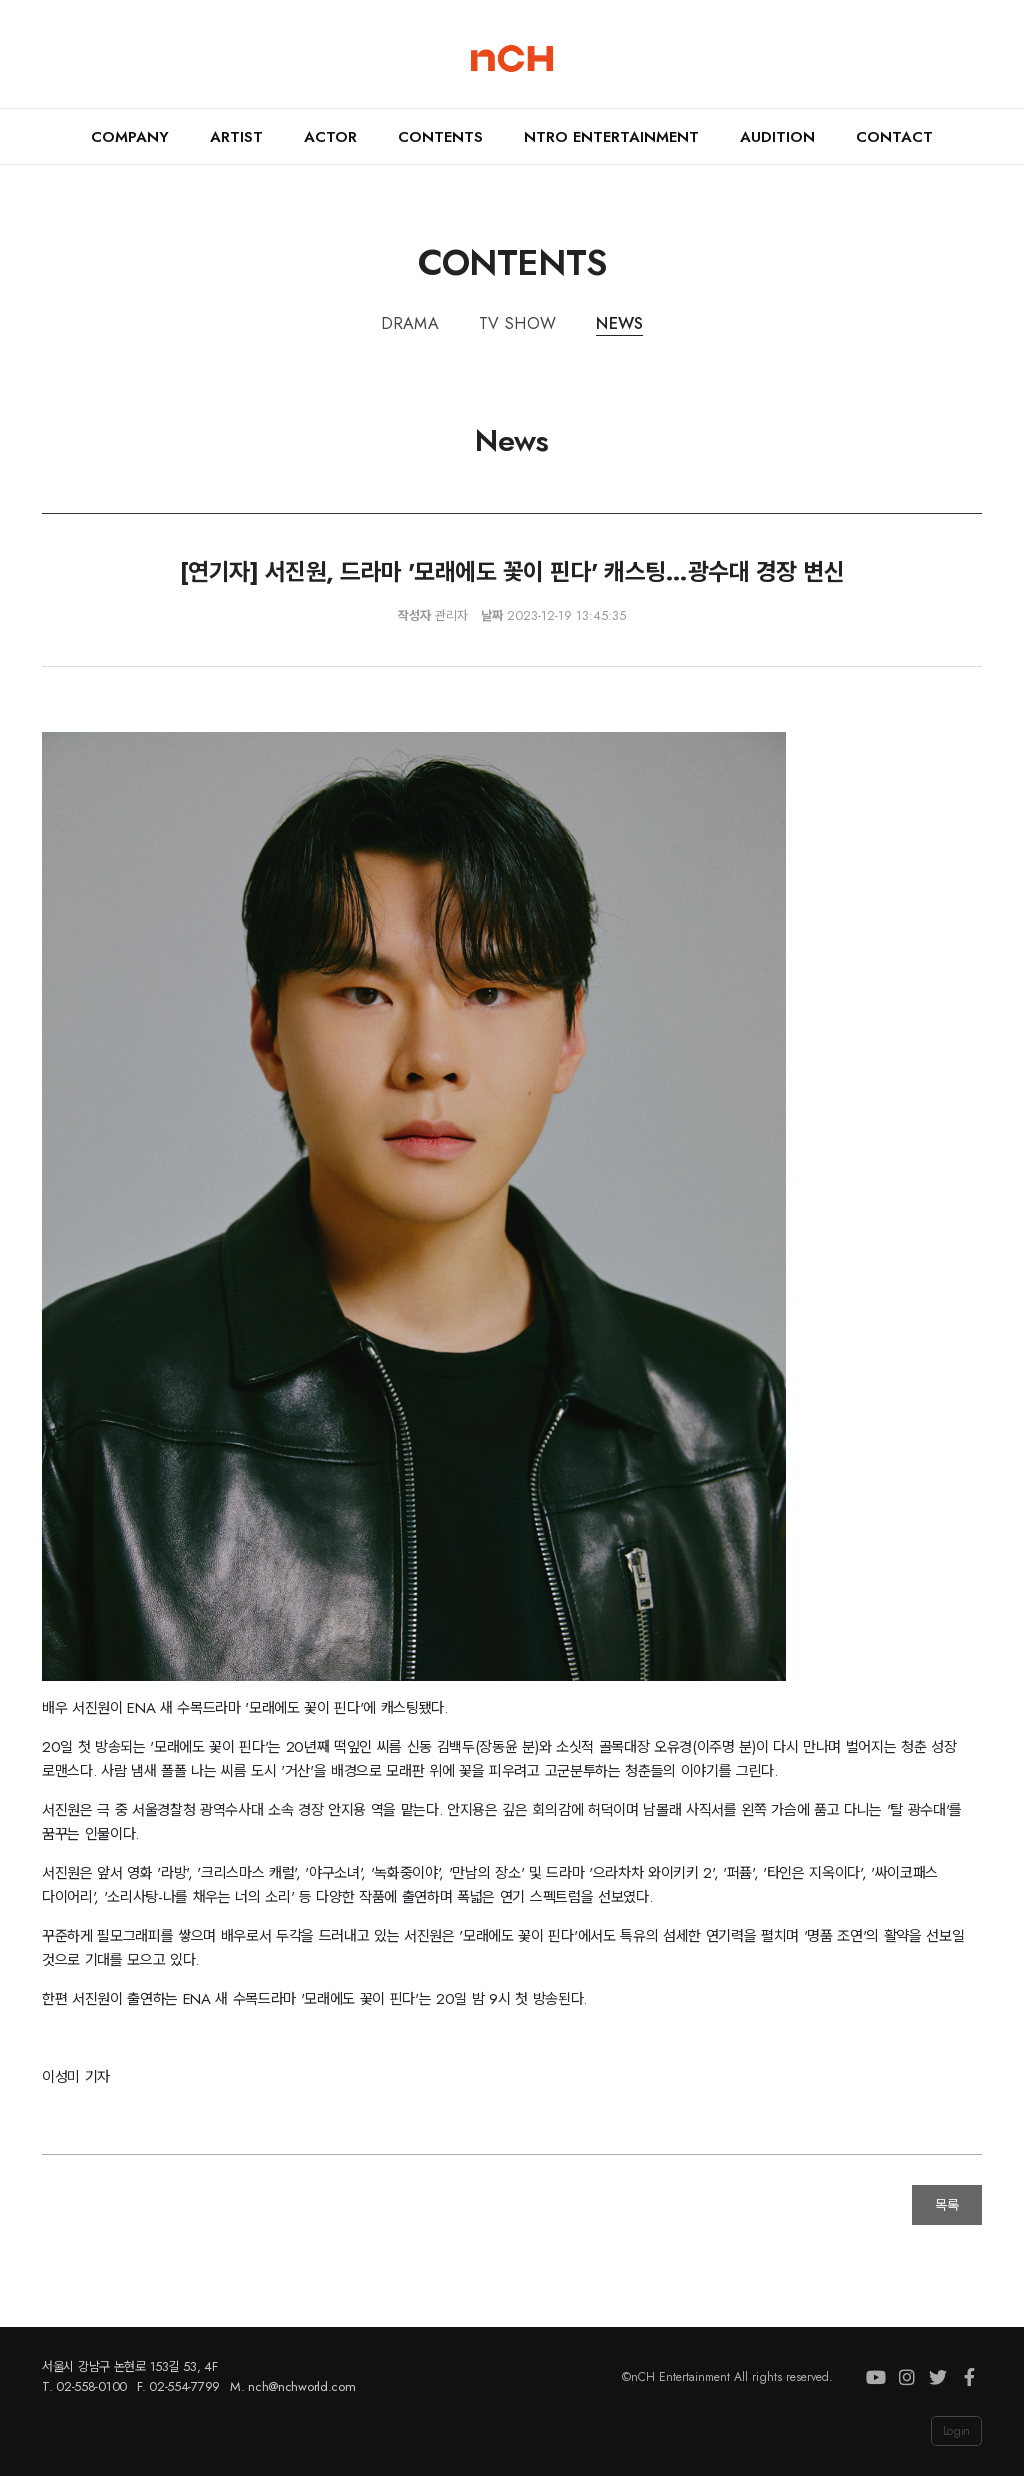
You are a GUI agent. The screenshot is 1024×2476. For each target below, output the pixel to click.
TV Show (517, 323)
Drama (410, 323)
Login (956, 2431)
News (619, 323)
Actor (330, 137)
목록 (947, 2205)
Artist (236, 137)
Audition (777, 137)
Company (130, 137)
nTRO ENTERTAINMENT (611, 137)
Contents (440, 137)
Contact (894, 137)
